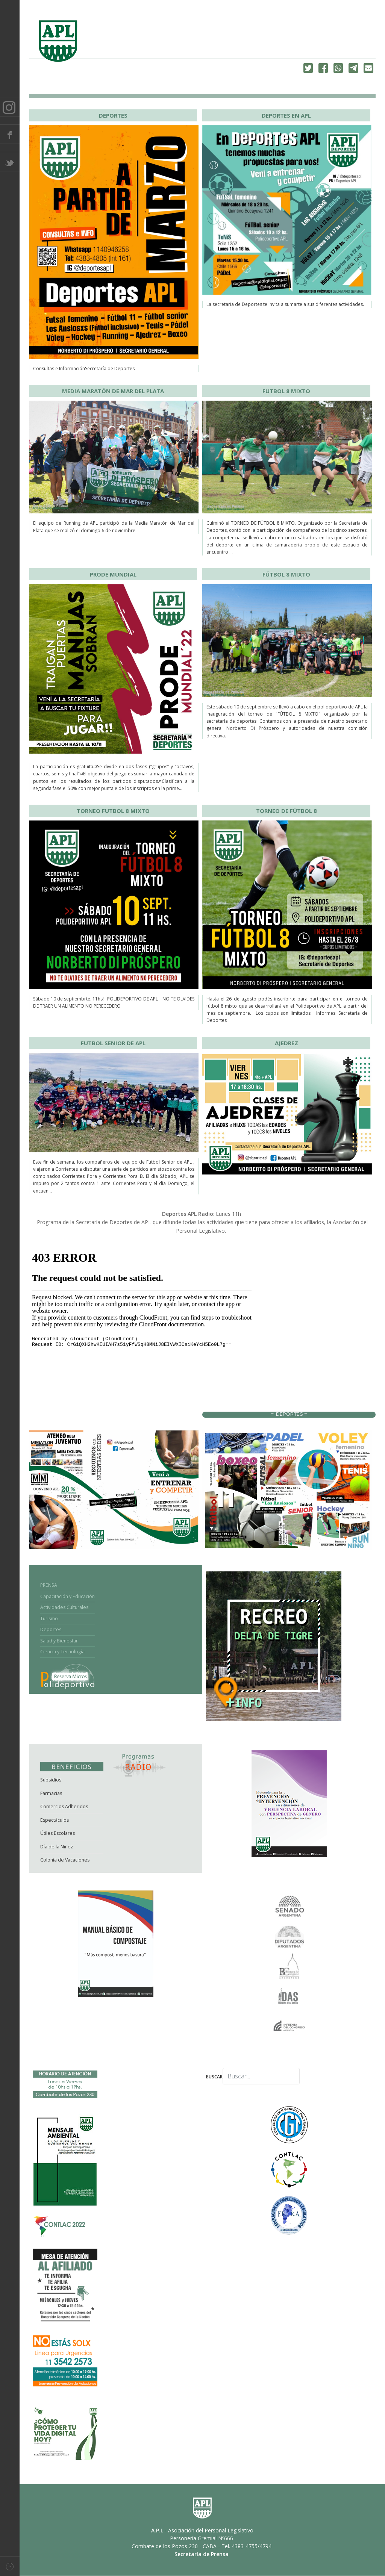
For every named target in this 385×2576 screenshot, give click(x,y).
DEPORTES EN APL (286, 115)
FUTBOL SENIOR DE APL (113, 1043)
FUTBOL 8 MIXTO (286, 391)
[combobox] (261, 2076)
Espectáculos (54, 1820)
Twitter (10, 161)
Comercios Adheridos (64, 1806)
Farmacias (51, 1793)
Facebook (10, 134)
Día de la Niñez (56, 1846)
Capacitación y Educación (67, 1596)
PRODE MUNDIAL (113, 574)
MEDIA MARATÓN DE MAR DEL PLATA (113, 391)
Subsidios (50, 1780)
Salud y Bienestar (59, 1641)
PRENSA (48, 1585)
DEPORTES (113, 115)
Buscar (214, 2077)
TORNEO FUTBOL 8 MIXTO (113, 810)
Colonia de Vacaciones (64, 1860)
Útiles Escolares (57, 1833)
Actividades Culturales (64, 1607)
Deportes (50, 1629)
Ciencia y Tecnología (62, 1651)
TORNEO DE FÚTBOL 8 (286, 810)
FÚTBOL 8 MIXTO (286, 574)
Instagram (10, 107)
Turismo (49, 1618)
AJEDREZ (286, 1043)
